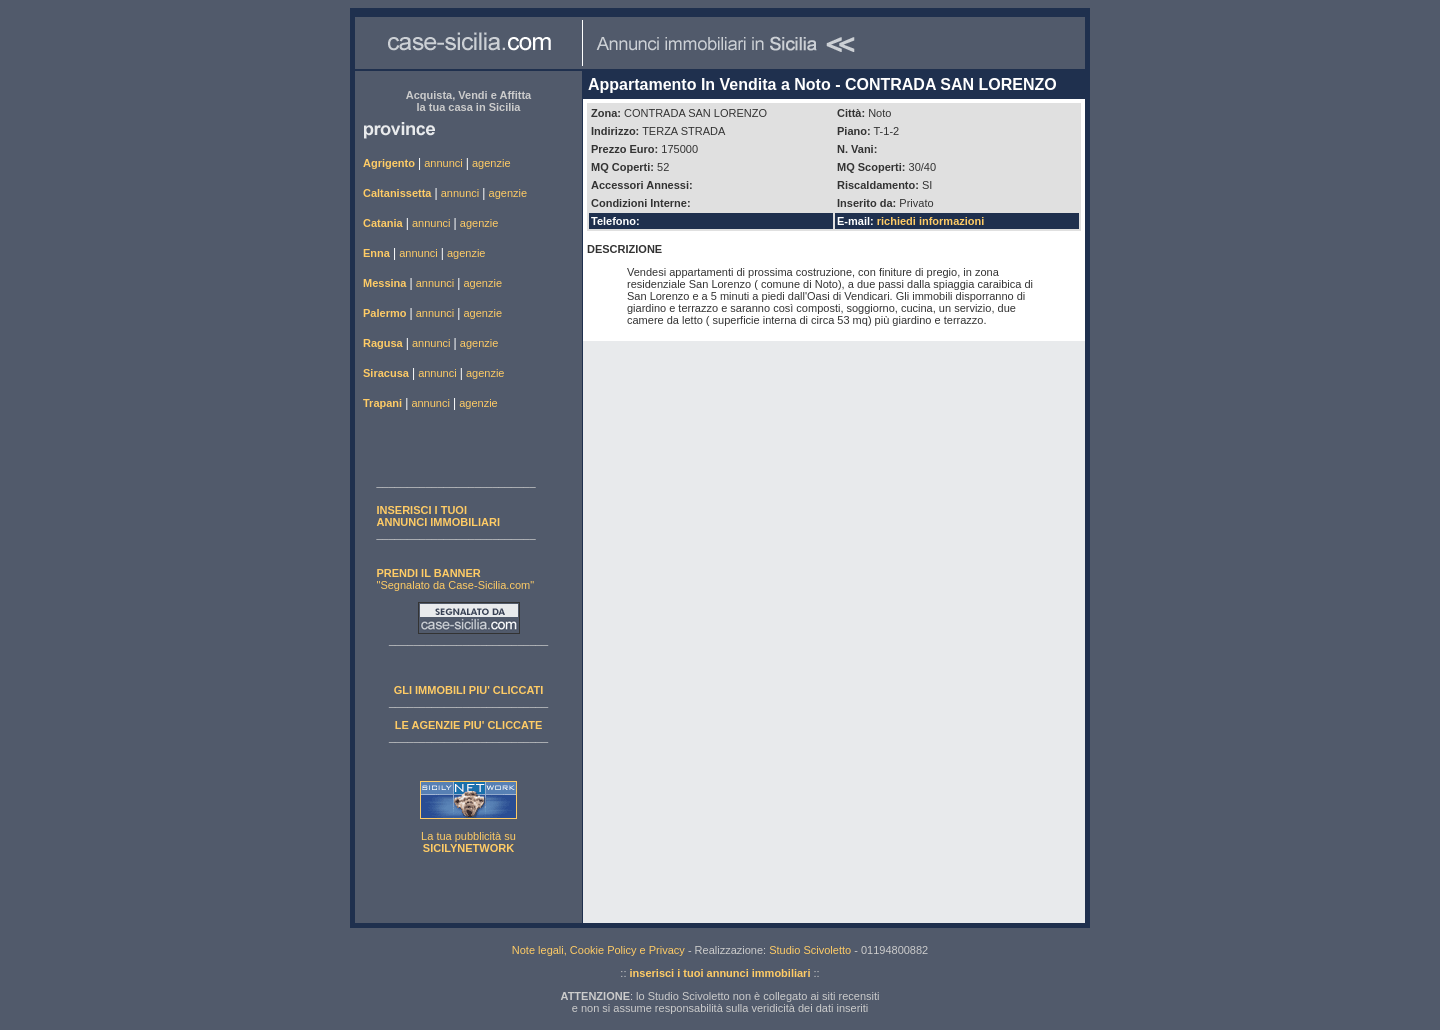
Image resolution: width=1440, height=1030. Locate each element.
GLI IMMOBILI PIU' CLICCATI (469, 690)
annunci (443, 163)
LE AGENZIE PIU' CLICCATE (468, 725)
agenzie (491, 163)
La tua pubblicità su (468, 842)
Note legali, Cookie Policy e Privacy (598, 950)
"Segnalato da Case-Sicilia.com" (456, 579)
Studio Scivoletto (810, 950)
